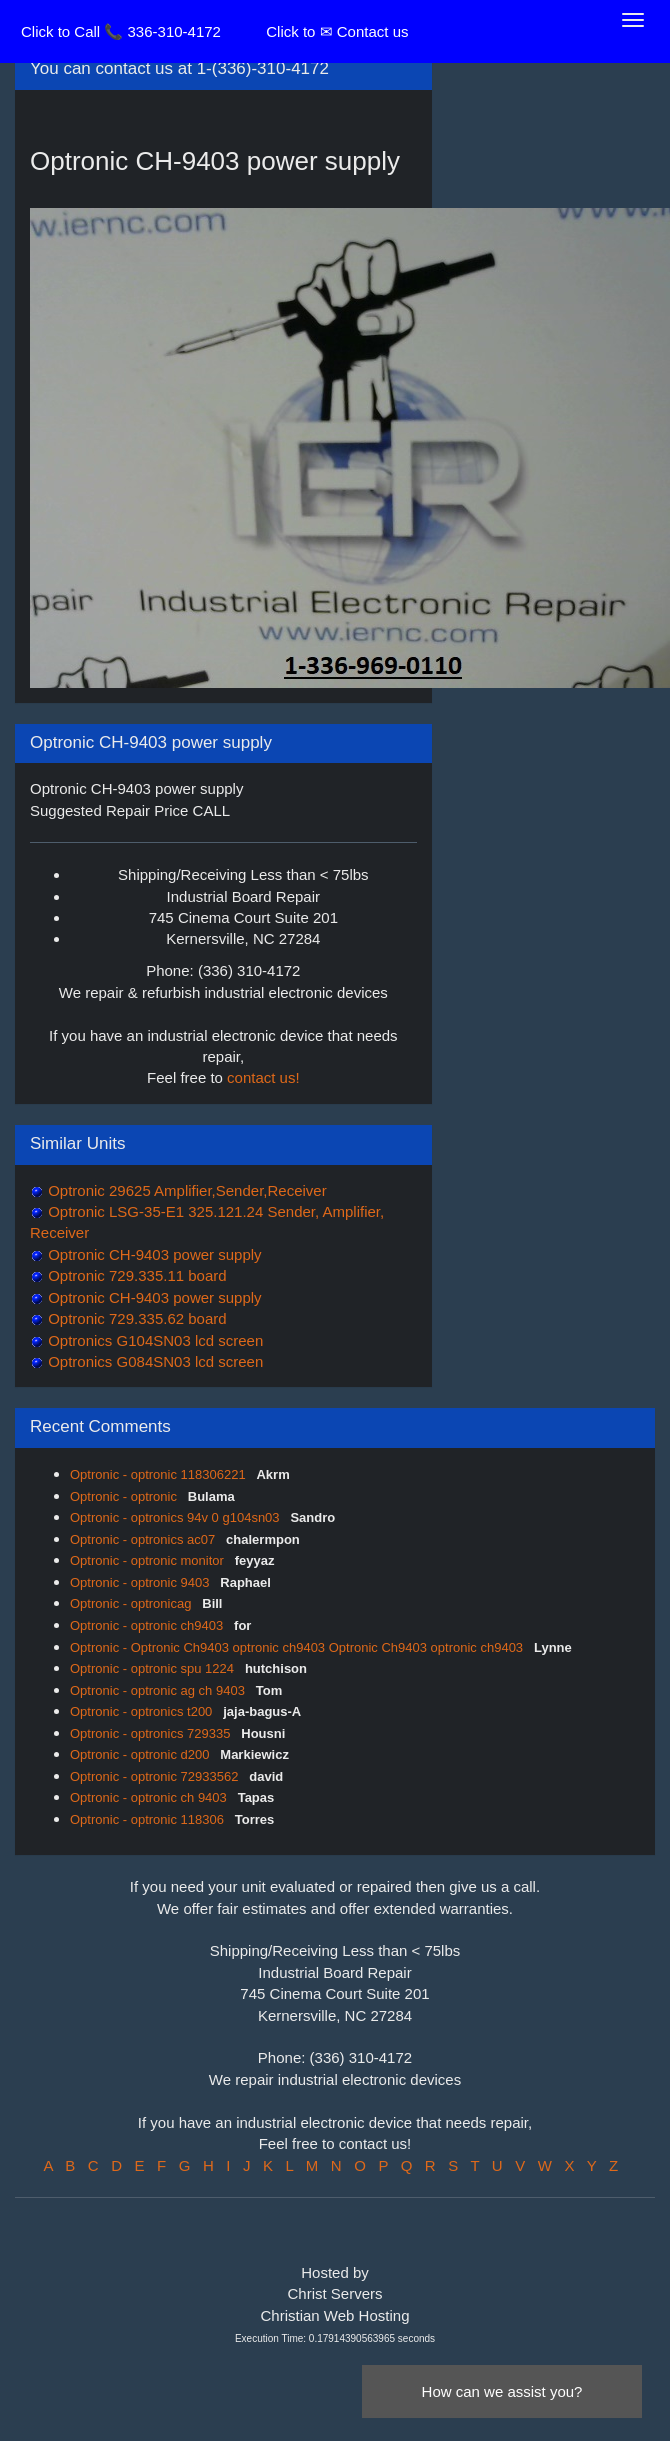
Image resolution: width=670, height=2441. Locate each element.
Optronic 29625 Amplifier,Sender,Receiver (185, 1190)
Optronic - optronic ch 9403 (150, 1797)
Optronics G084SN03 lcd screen (153, 1361)
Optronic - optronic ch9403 (148, 1625)
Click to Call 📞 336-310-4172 (121, 31)
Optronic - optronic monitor (149, 1560)
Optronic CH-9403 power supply (153, 1254)
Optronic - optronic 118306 (149, 1819)
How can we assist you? (502, 2391)
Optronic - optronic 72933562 (156, 1776)
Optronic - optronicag (132, 1603)
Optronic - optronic (125, 1496)
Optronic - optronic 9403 (141, 1582)
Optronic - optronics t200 (143, 1711)
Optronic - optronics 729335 (152, 1733)
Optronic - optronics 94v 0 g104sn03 (176, 1517)
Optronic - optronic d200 (141, 1754)
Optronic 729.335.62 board (135, 1318)
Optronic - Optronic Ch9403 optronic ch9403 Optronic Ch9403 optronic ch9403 (298, 1647)
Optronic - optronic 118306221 (159, 1474)
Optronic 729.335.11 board (135, 1275)
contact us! (263, 1077)
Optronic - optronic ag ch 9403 (159, 1690)
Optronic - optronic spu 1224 (154, 1668)
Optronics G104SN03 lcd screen (153, 1340)
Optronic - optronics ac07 (144, 1539)
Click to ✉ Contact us (337, 31)
